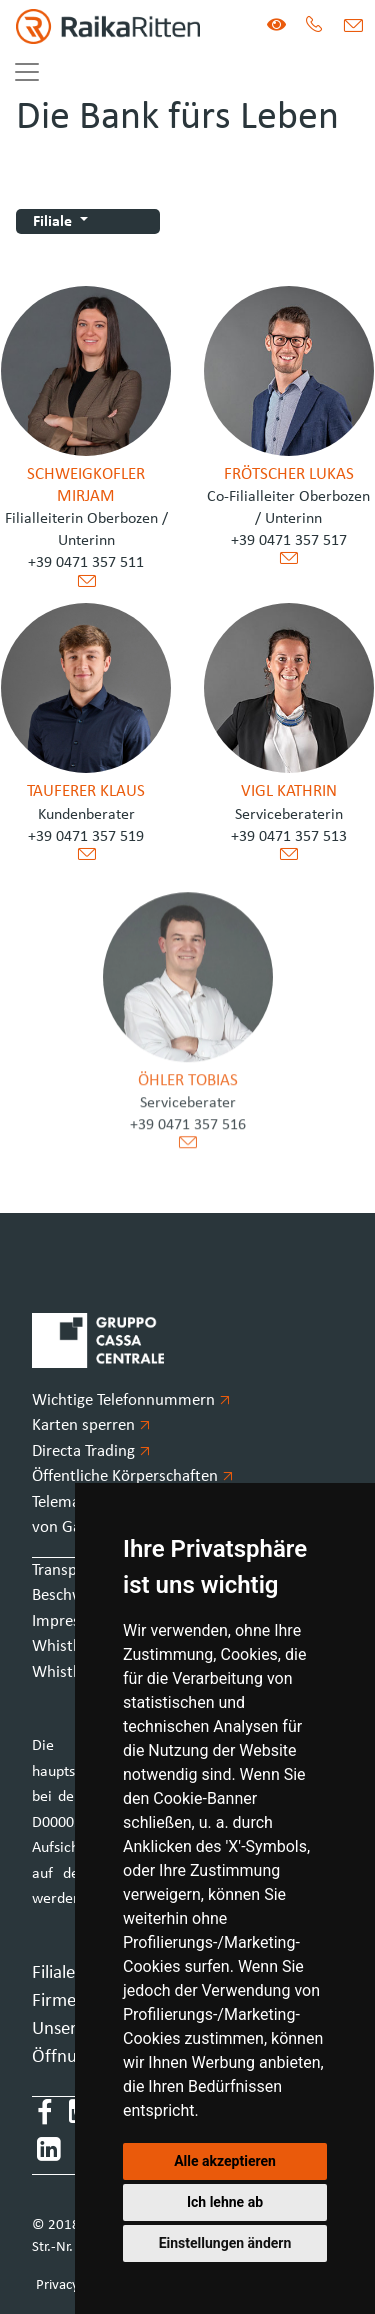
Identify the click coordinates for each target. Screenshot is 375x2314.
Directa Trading (91, 1451)
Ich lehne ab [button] (225, 2202)
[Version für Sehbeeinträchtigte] (276, 26)
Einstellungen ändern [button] (225, 2243)
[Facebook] (45, 2115)
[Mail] (353, 26)
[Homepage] (100, 26)
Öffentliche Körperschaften (132, 1476)
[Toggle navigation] (27, 72)
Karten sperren (91, 1425)
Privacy (57, 2285)
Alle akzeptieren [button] (225, 2161)
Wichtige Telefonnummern (131, 1400)
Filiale (54, 222)
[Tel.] (314, 26)
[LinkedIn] (49, 2153)
